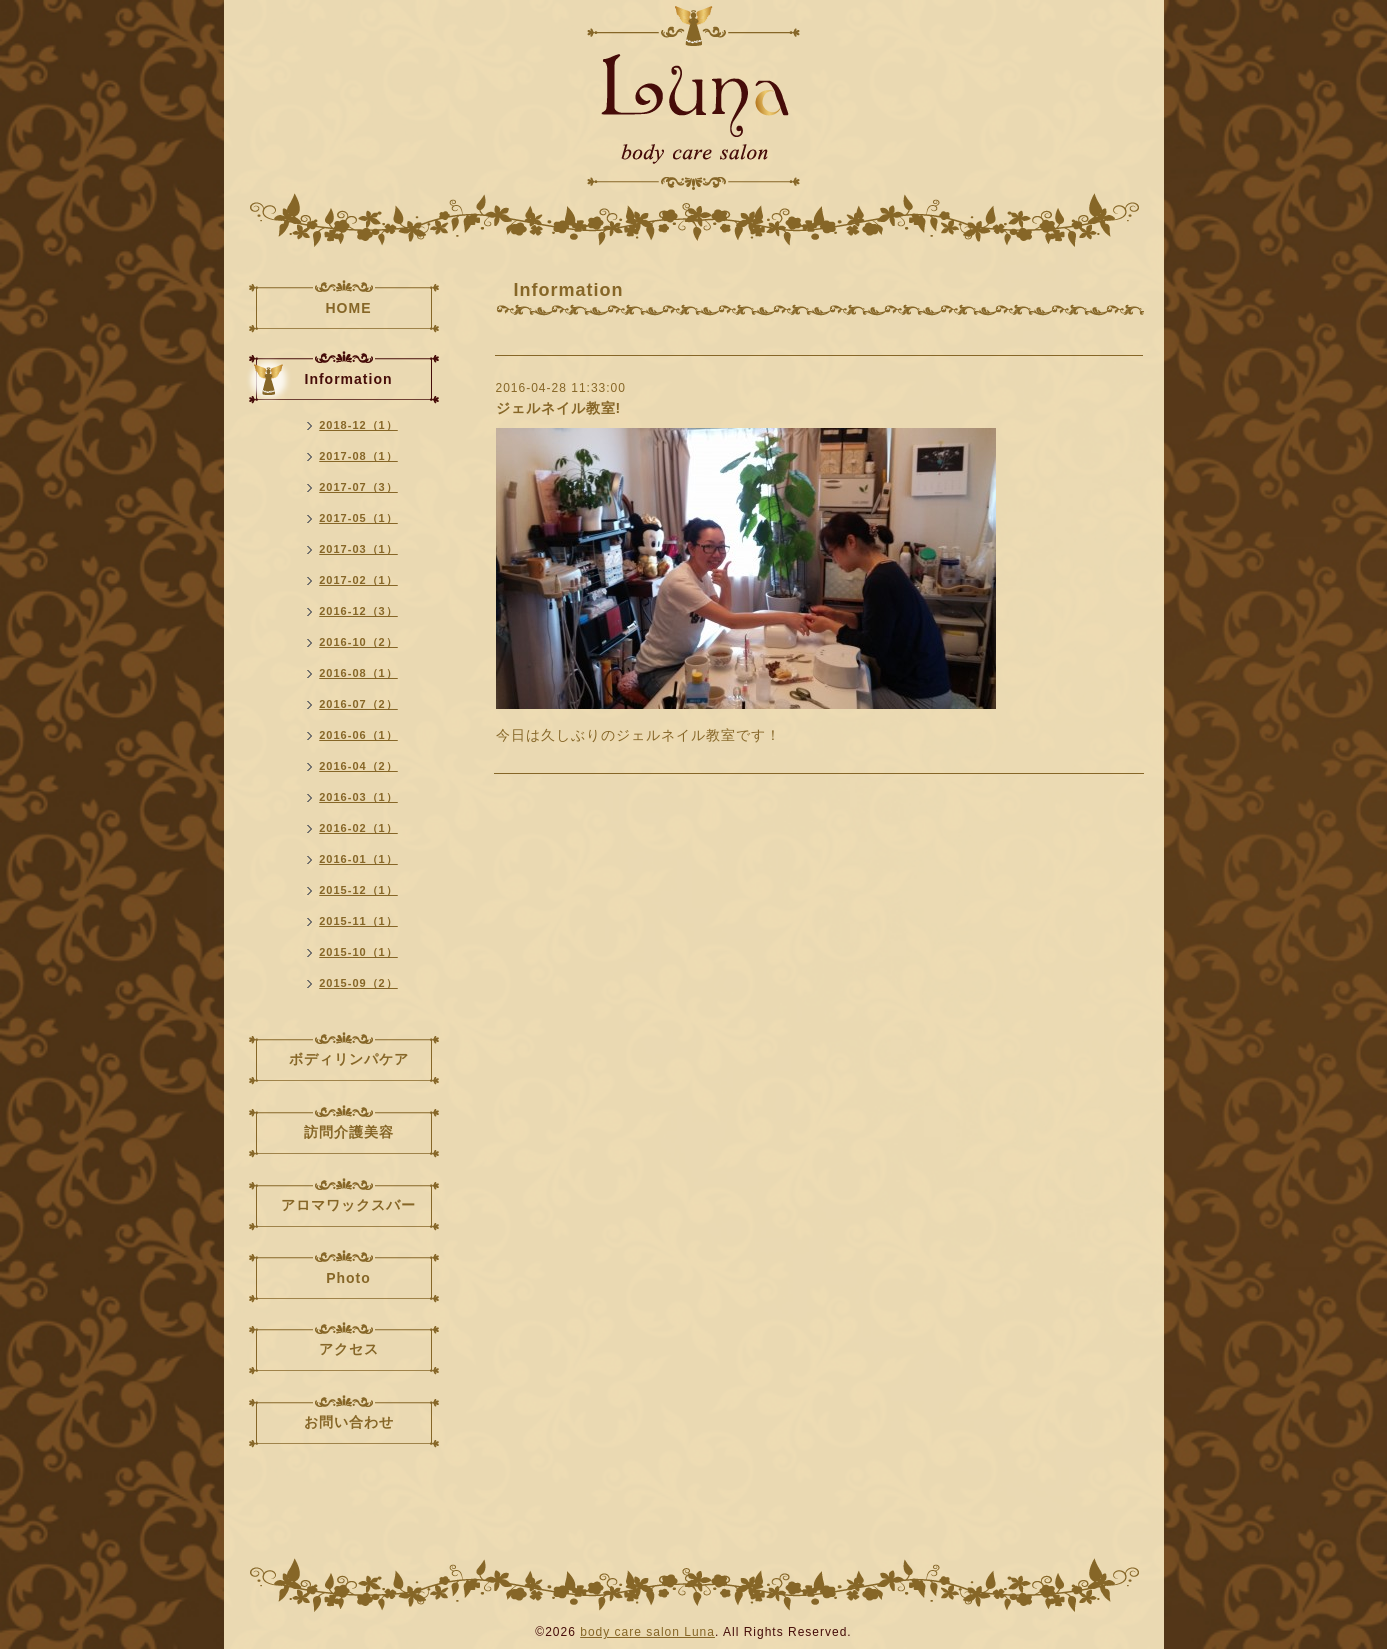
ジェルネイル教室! (559, 408)
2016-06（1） (358, 735)
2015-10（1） (358, 952)
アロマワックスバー (348, 1205)
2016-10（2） (358, 642)
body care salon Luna (647, 1632)
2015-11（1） (358, 921)
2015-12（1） (358, 890)
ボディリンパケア (349, 1059)
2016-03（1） (358, 797)
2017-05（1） (358, 518)
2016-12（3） (358, 611)
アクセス (349, 1349)
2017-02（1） (358, 580)
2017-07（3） (358, 487)
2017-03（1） (358, 549)
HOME (349, 308)
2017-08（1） (358, 456)
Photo (348, 1278)
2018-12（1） (358, 425)
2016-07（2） (358, 704)
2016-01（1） (358, 859)
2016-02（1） (358, 828)
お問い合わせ (349, 1422)
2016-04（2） (358, 766)
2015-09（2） (358, 983)
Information (349, 379)
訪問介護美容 (349, 1132)
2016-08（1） (358, 673)
